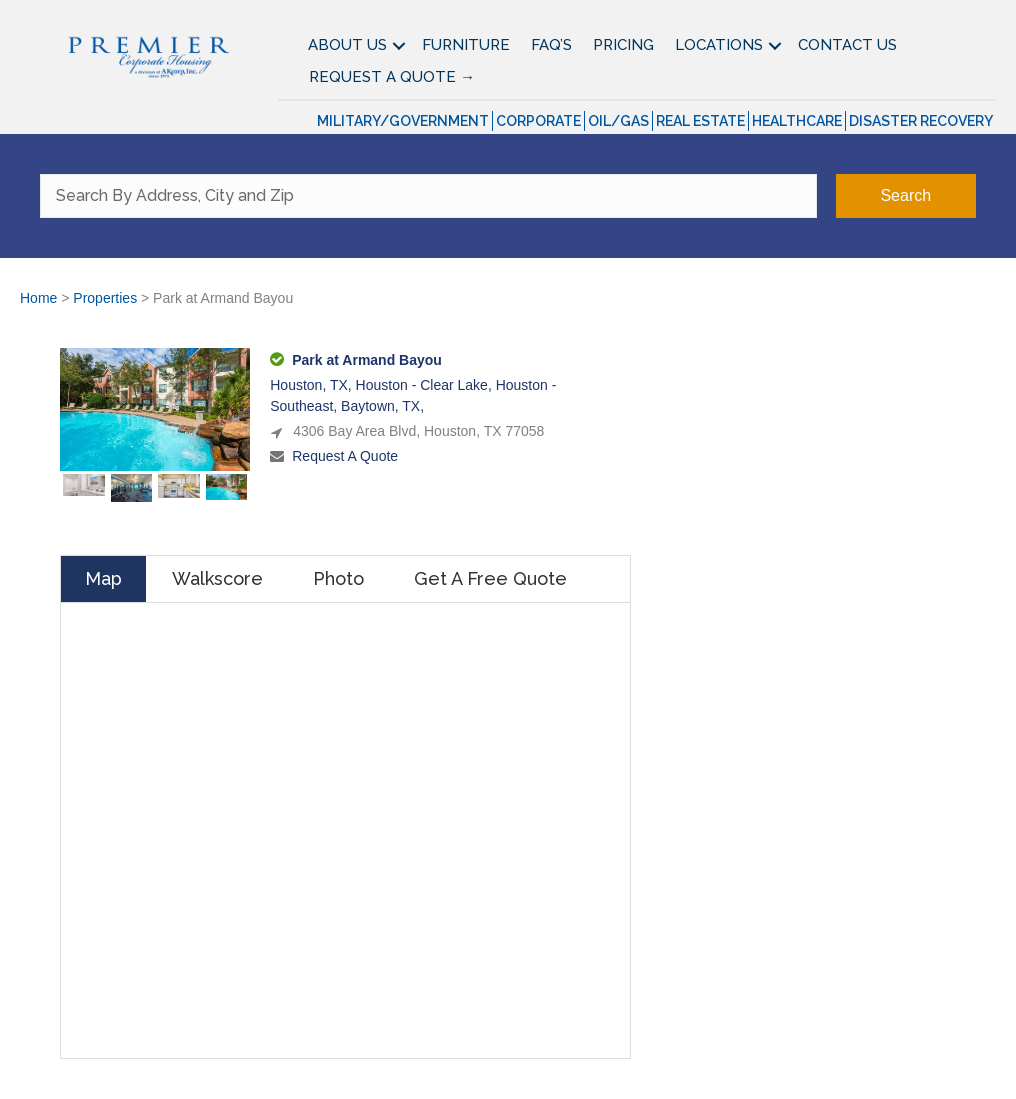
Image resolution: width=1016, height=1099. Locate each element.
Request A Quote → (392, 77)
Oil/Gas (618, 121)
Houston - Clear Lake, (426, 385)
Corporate (538, 121)
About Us (347, 45)
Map (103, 578)
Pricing (623, 45)
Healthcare (797, 121)
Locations (719, 45)
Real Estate (700, 121)
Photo (338, 578)
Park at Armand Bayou (367, 360)
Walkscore (217, 578)
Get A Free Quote (490, 578)
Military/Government (403, 121)
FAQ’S (551, 45)
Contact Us (847, 45)
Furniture (466, 45)
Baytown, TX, (382, 406)
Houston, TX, (312, 385)
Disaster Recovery (921, 121)
